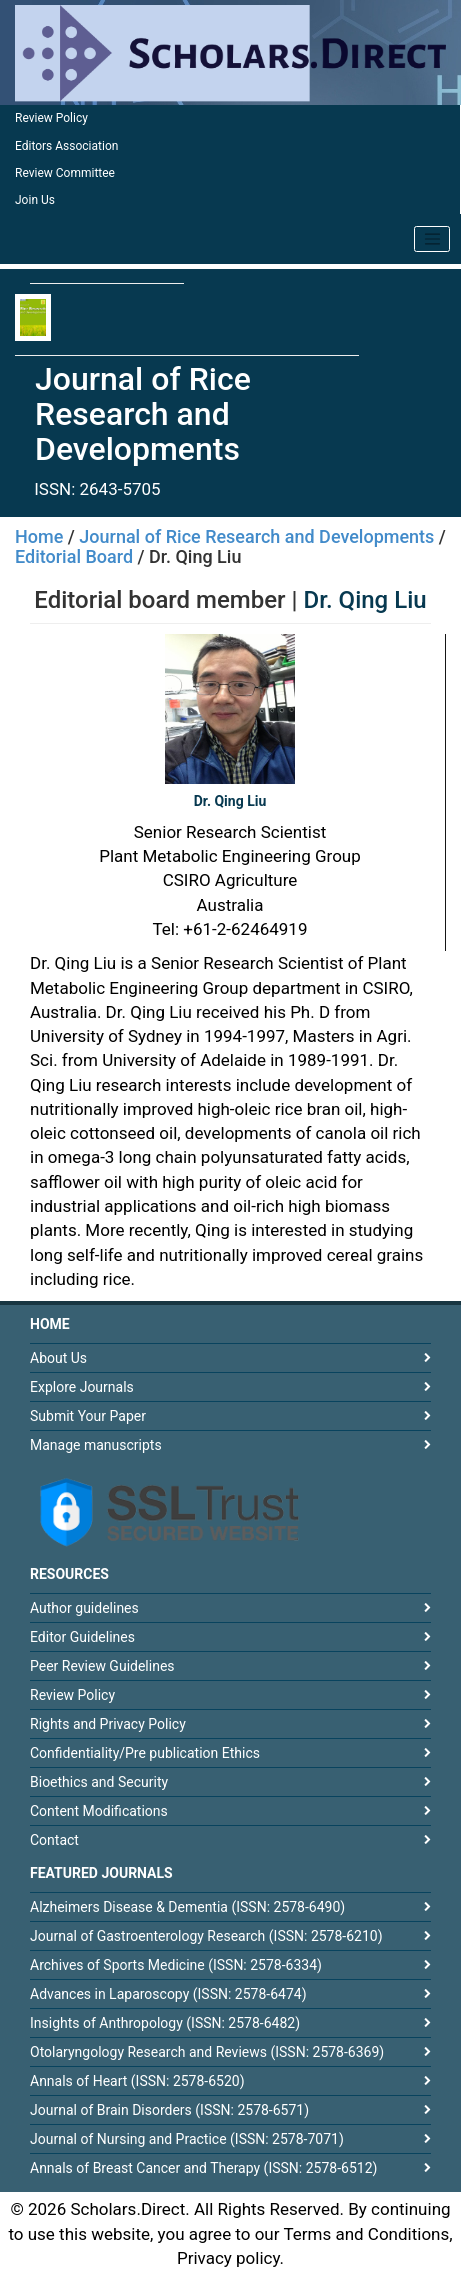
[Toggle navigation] (432, 239)
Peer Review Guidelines (102, 1666)
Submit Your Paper (88, 1416)
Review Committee (65, 173)
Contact (54, 1840)
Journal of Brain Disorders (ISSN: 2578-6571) (169, 2110)
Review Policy (51, 118)
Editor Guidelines (82, 1637)
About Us (58, 1358)
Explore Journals (82, 1387)
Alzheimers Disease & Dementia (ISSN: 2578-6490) (187, 1907)
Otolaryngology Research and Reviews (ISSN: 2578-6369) (207, 2052)
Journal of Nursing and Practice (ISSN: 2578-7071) (187, 2139)
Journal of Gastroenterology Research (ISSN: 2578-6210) (206, 1936)
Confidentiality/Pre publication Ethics (145, 1753)
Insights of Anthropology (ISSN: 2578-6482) (165, 2023)
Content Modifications (99, 1811)
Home (39, 536)
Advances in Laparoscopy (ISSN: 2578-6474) (168, 1994)
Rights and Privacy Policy (108, 1724)
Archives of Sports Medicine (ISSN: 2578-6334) (176, 1965)
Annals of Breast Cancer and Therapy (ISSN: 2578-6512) (203, 2168)
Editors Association (66, 146)
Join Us (35, 200)
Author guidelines (84, 1608)
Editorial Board (74, 556)
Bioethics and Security (99, 1782)
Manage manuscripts (96, 1445)
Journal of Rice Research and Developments (256, 536)
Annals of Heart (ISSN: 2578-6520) (137, 2081)
